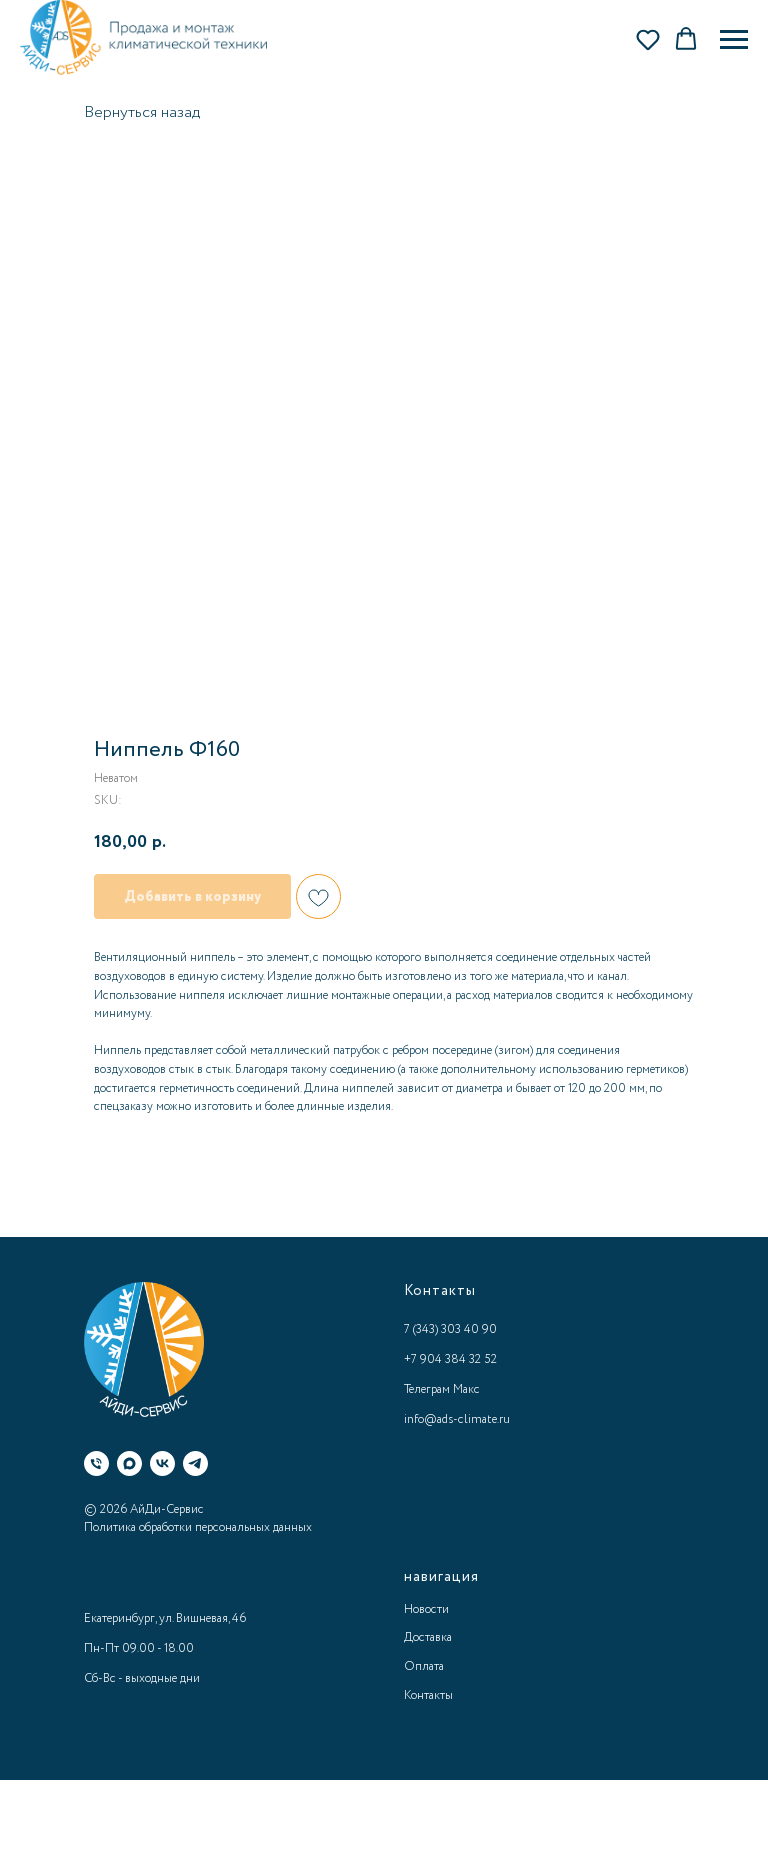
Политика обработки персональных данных (198, 1527)
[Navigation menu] (734, 40)
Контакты (428, 1695)
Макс (466, 1389)
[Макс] (129, 1463)
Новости (426, 1609)
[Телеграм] (195, 1463)
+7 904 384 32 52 (450, 1359)
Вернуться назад (142, 112)
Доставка (428, 1637)
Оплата (424, 1666)
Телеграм (427, 1389)
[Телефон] (96, 1463)
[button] (648, 39)
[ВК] (162, 1463)
